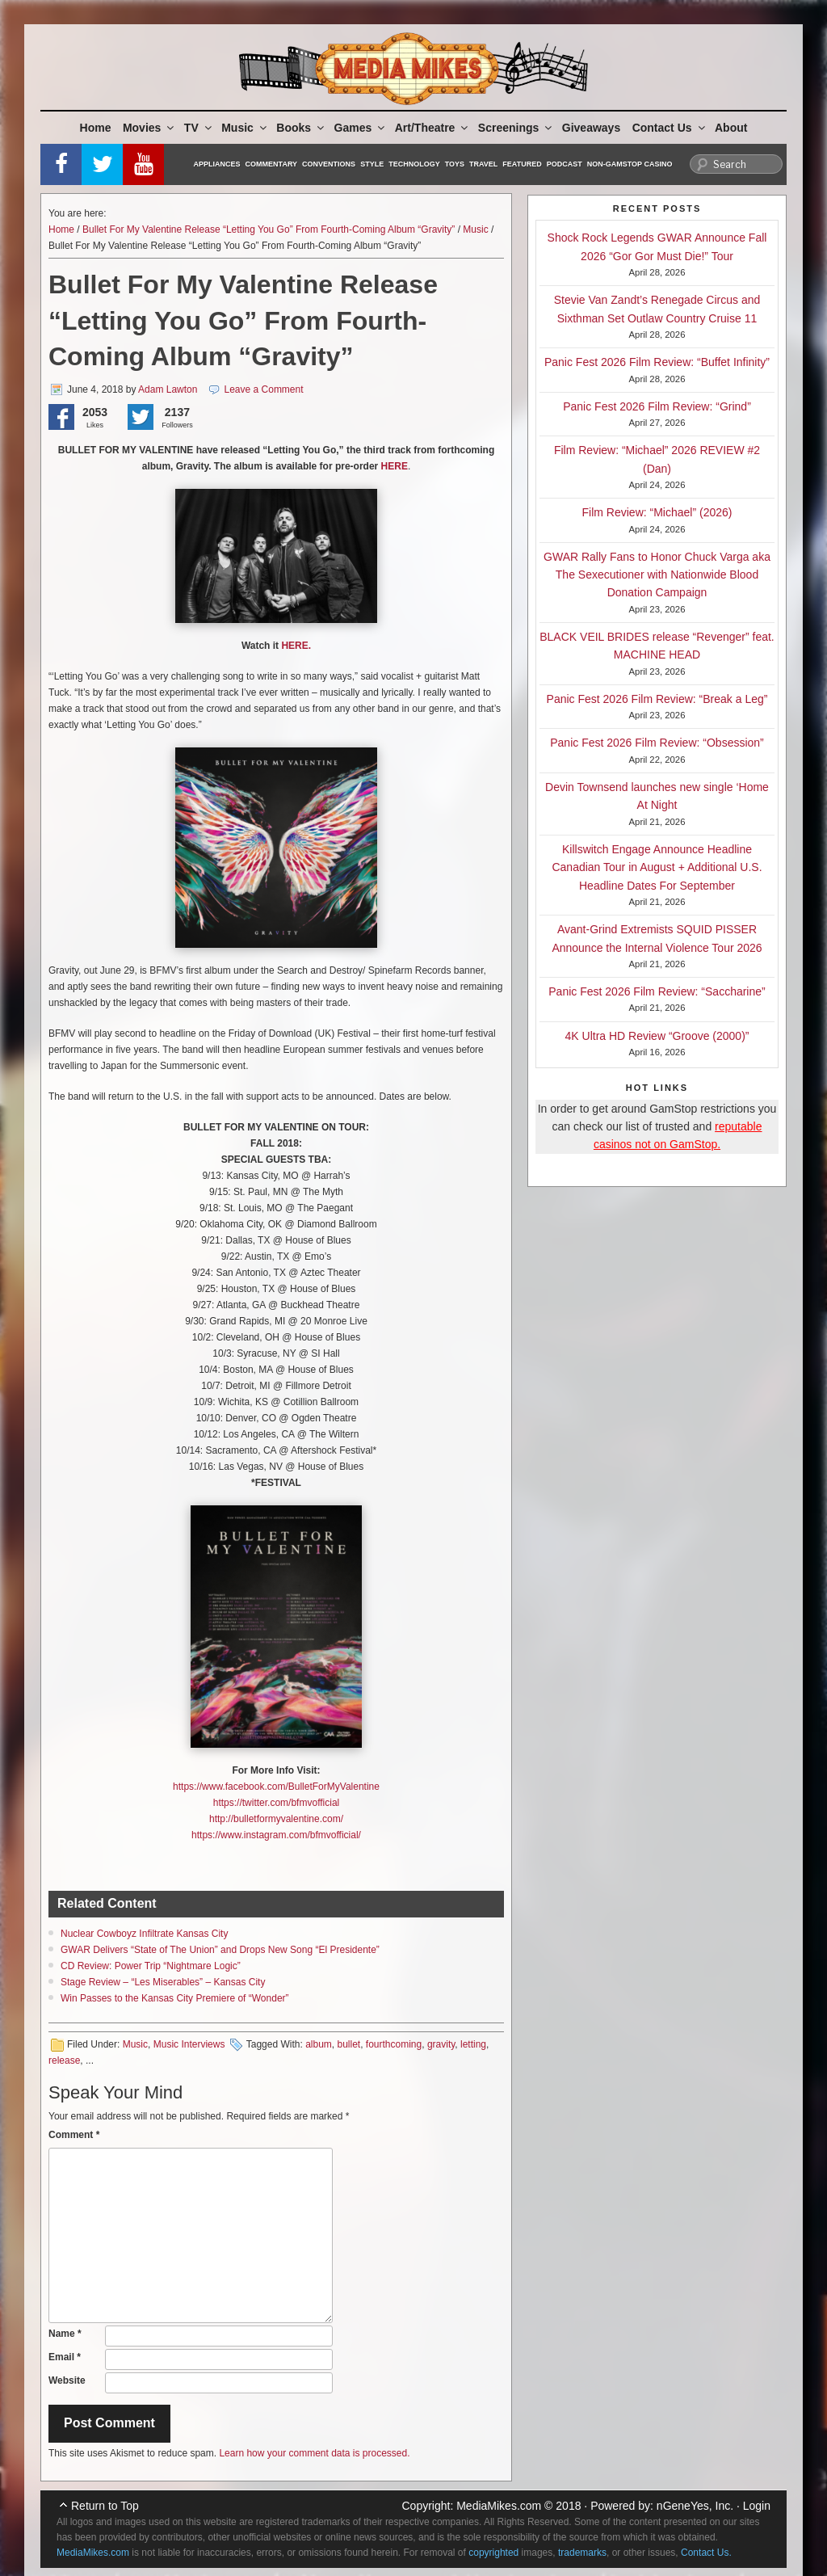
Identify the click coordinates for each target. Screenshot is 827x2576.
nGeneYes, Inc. (695, 2505)
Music (245, 127)
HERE (394, 466)
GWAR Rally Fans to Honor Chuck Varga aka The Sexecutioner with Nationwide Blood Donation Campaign (657, 575)
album (318, 2044)
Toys (454, 164)
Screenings (516, 127)
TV (199, 127)
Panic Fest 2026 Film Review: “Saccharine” (656, 991)
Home (95, 127)
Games (361, 127)
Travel (483, 164)
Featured (521, 164)
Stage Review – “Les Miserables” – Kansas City (163, 1982)
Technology (414, 164)
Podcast (564, 164)
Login (756, 2505)
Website (67, 2380)
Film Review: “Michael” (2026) (657, 512)
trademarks (582, 2552)
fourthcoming (394, 2044)
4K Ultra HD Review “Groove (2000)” (657, 1035)
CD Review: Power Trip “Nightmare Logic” (151, 1966)
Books (301, 127)
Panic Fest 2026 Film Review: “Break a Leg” (657, 698)
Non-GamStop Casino (630, 164)
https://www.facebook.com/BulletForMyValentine (276, 1786)
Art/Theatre (433, 127)
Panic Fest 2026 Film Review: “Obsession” (657, 742)
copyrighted (493, 2552)
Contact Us (669, 127)
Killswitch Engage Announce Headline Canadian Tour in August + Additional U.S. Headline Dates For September (657, 867)
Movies (149, 127)
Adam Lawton (167, 389)
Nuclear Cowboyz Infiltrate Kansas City (144, 1933)
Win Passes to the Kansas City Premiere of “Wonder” (175, 1998)
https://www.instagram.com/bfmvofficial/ (276, 1835)
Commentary (272, 164)
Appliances (217, 164)
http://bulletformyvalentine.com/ (276, 1819)
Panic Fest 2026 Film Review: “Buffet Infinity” (657, 362)
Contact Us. (706, 2552)
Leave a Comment (264, 389)
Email (64, 2357)
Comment (73, 2134)
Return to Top (105, 2505)
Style (372, 164)
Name (65, 2333)
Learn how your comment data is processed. (314, 2453)
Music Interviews (189, 2044)
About (731, 127)
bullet (348, 2044)
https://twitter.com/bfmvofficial (276, 1802)
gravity (441, 2044)
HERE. (296, 645)
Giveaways (591, 127)
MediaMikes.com (498, 2505)
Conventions (328, 164)
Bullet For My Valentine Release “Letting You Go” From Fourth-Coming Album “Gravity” (268, 229)
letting (473, 2044)
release (64, 2060)
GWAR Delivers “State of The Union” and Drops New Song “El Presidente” (220, 1949)
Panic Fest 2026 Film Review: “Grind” (657, 406)
